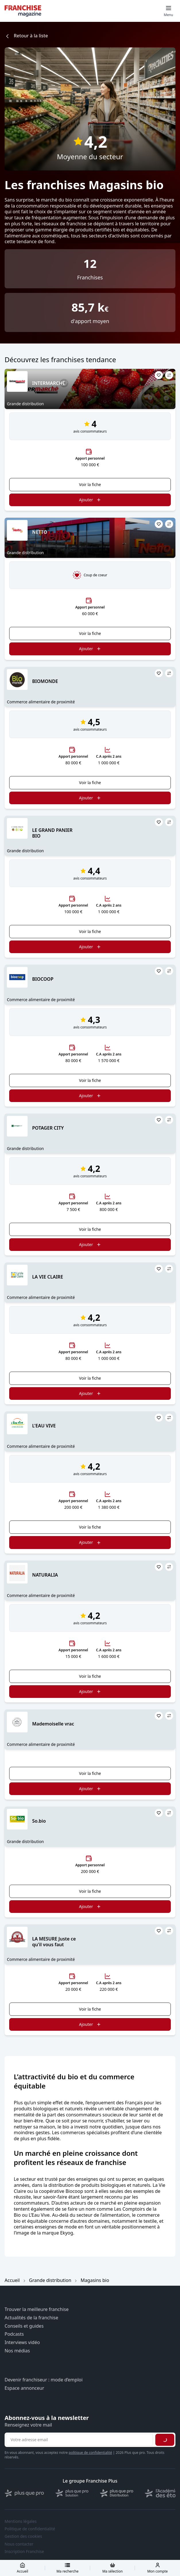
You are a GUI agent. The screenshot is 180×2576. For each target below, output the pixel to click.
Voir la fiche (90, 484)
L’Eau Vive (39, 2215)
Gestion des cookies (23, 2536)
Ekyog (66, 2233)
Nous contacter (19, 2544)
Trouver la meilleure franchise (37, 2309)
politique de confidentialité (90, 2452)
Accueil (12, 2280)
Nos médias (17, 2351)
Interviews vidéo (22, 2342)
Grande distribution (50, 2280)
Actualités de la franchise (31, 2318)
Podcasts (14, 2334)
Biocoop (74, 2191)
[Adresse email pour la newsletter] (79, 2440)
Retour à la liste (26, 35)
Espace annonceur (24, 2388)
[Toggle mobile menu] (168, 11)
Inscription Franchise (24, 2551)
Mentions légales (21, 2521)
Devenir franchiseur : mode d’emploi (44, 2380)
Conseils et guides (24, 2326)
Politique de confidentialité (30, 2528)
